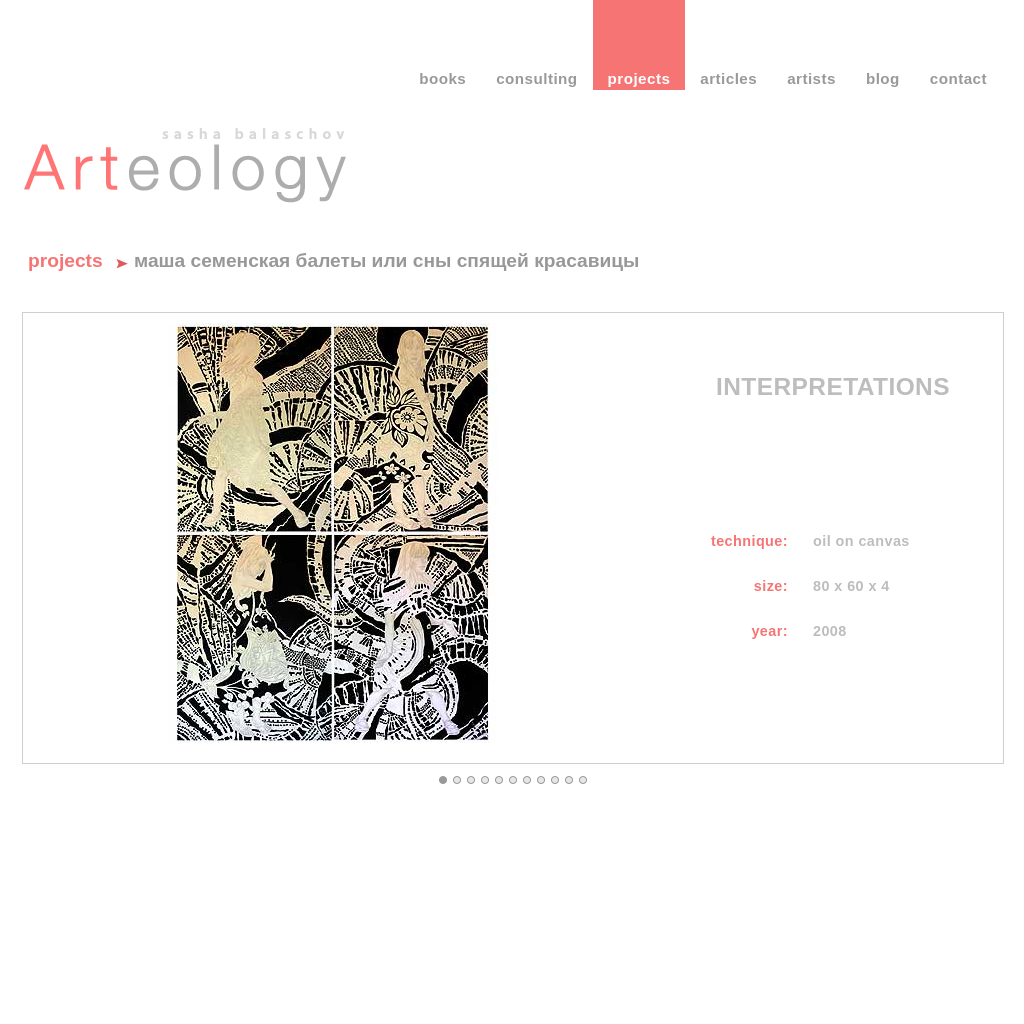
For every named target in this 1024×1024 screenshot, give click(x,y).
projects (639, 78)
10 (569, 780)
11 (583, 780)
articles (728, 78)
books (442, 78)
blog (883, 78)
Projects (65, 260)
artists (811, 78)
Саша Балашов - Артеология (186, 155)
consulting (536, 78)
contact (958, 78)
